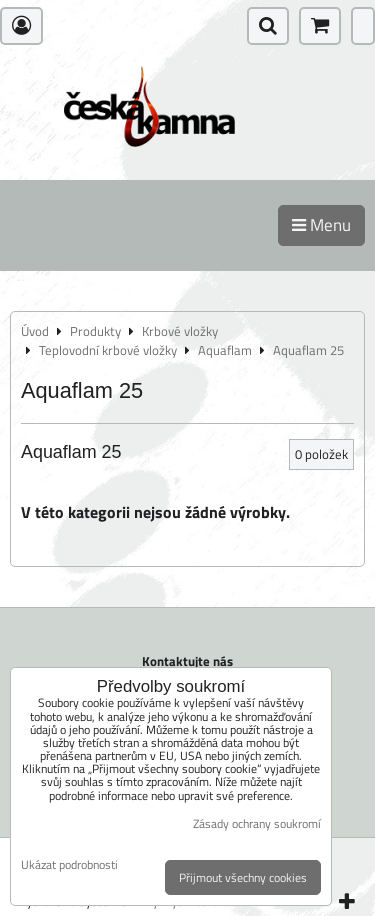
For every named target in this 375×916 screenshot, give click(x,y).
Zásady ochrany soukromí (257, 823)
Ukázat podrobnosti (69, 864)
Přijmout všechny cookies (243, 877)
